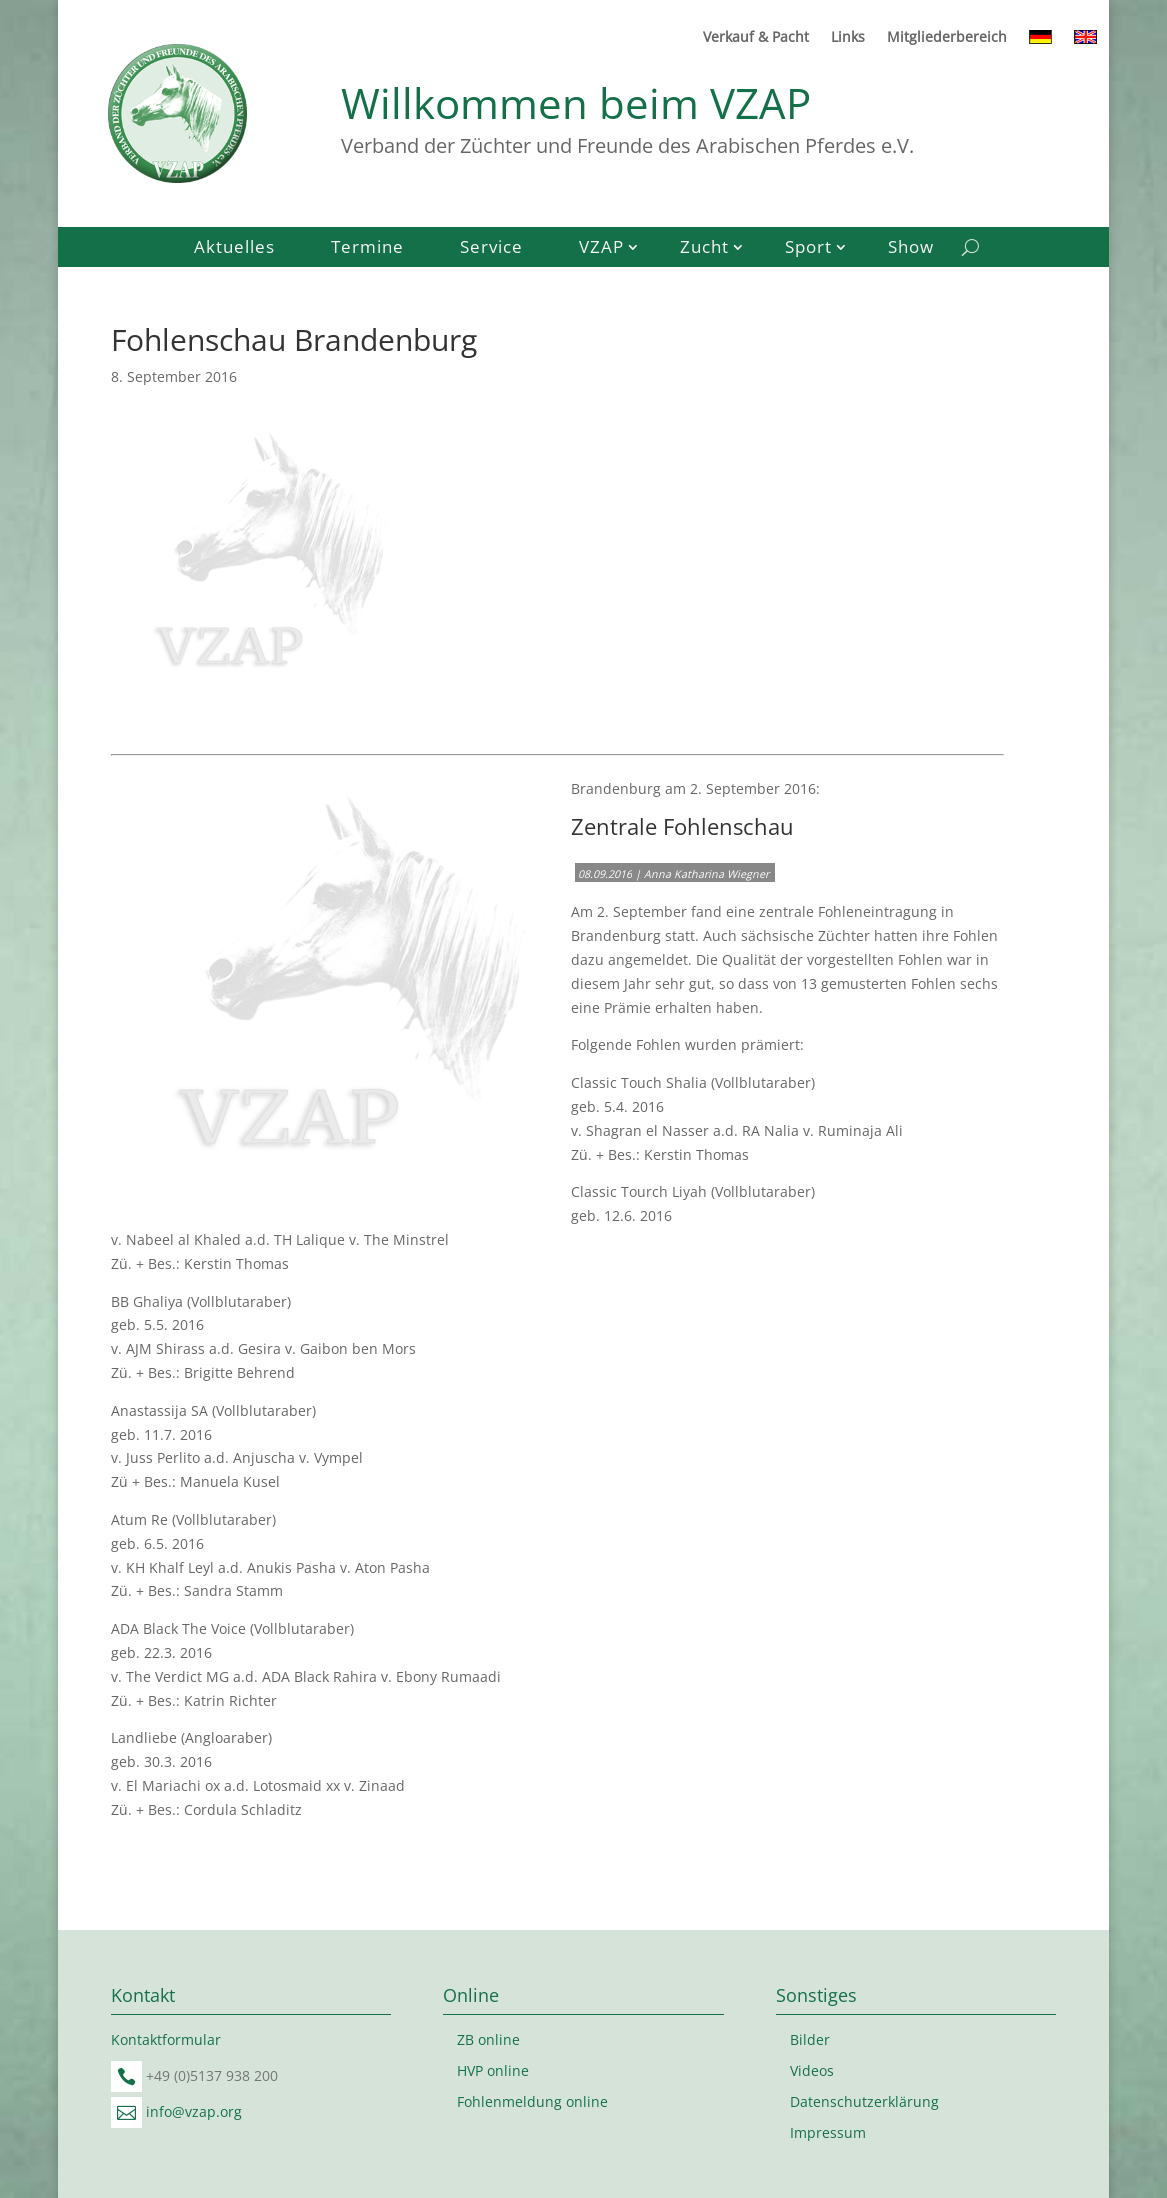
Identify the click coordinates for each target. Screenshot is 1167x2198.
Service (491, 249)
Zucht (704, 249)
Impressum (828, 2132)
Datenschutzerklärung (864, 2101)
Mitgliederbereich (947, 38)
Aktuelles (234, 249)
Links (848, 38)
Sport (808, 249)
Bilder (810, 2039)
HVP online (493, 2070)
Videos (812, 2070)
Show (911, 249)
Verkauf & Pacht (756, 38)
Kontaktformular (166, 2039)
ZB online (488, 2039)
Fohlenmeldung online (532, 2101)
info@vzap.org (194, 2111)
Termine (367, 249)
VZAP (601, 249)
